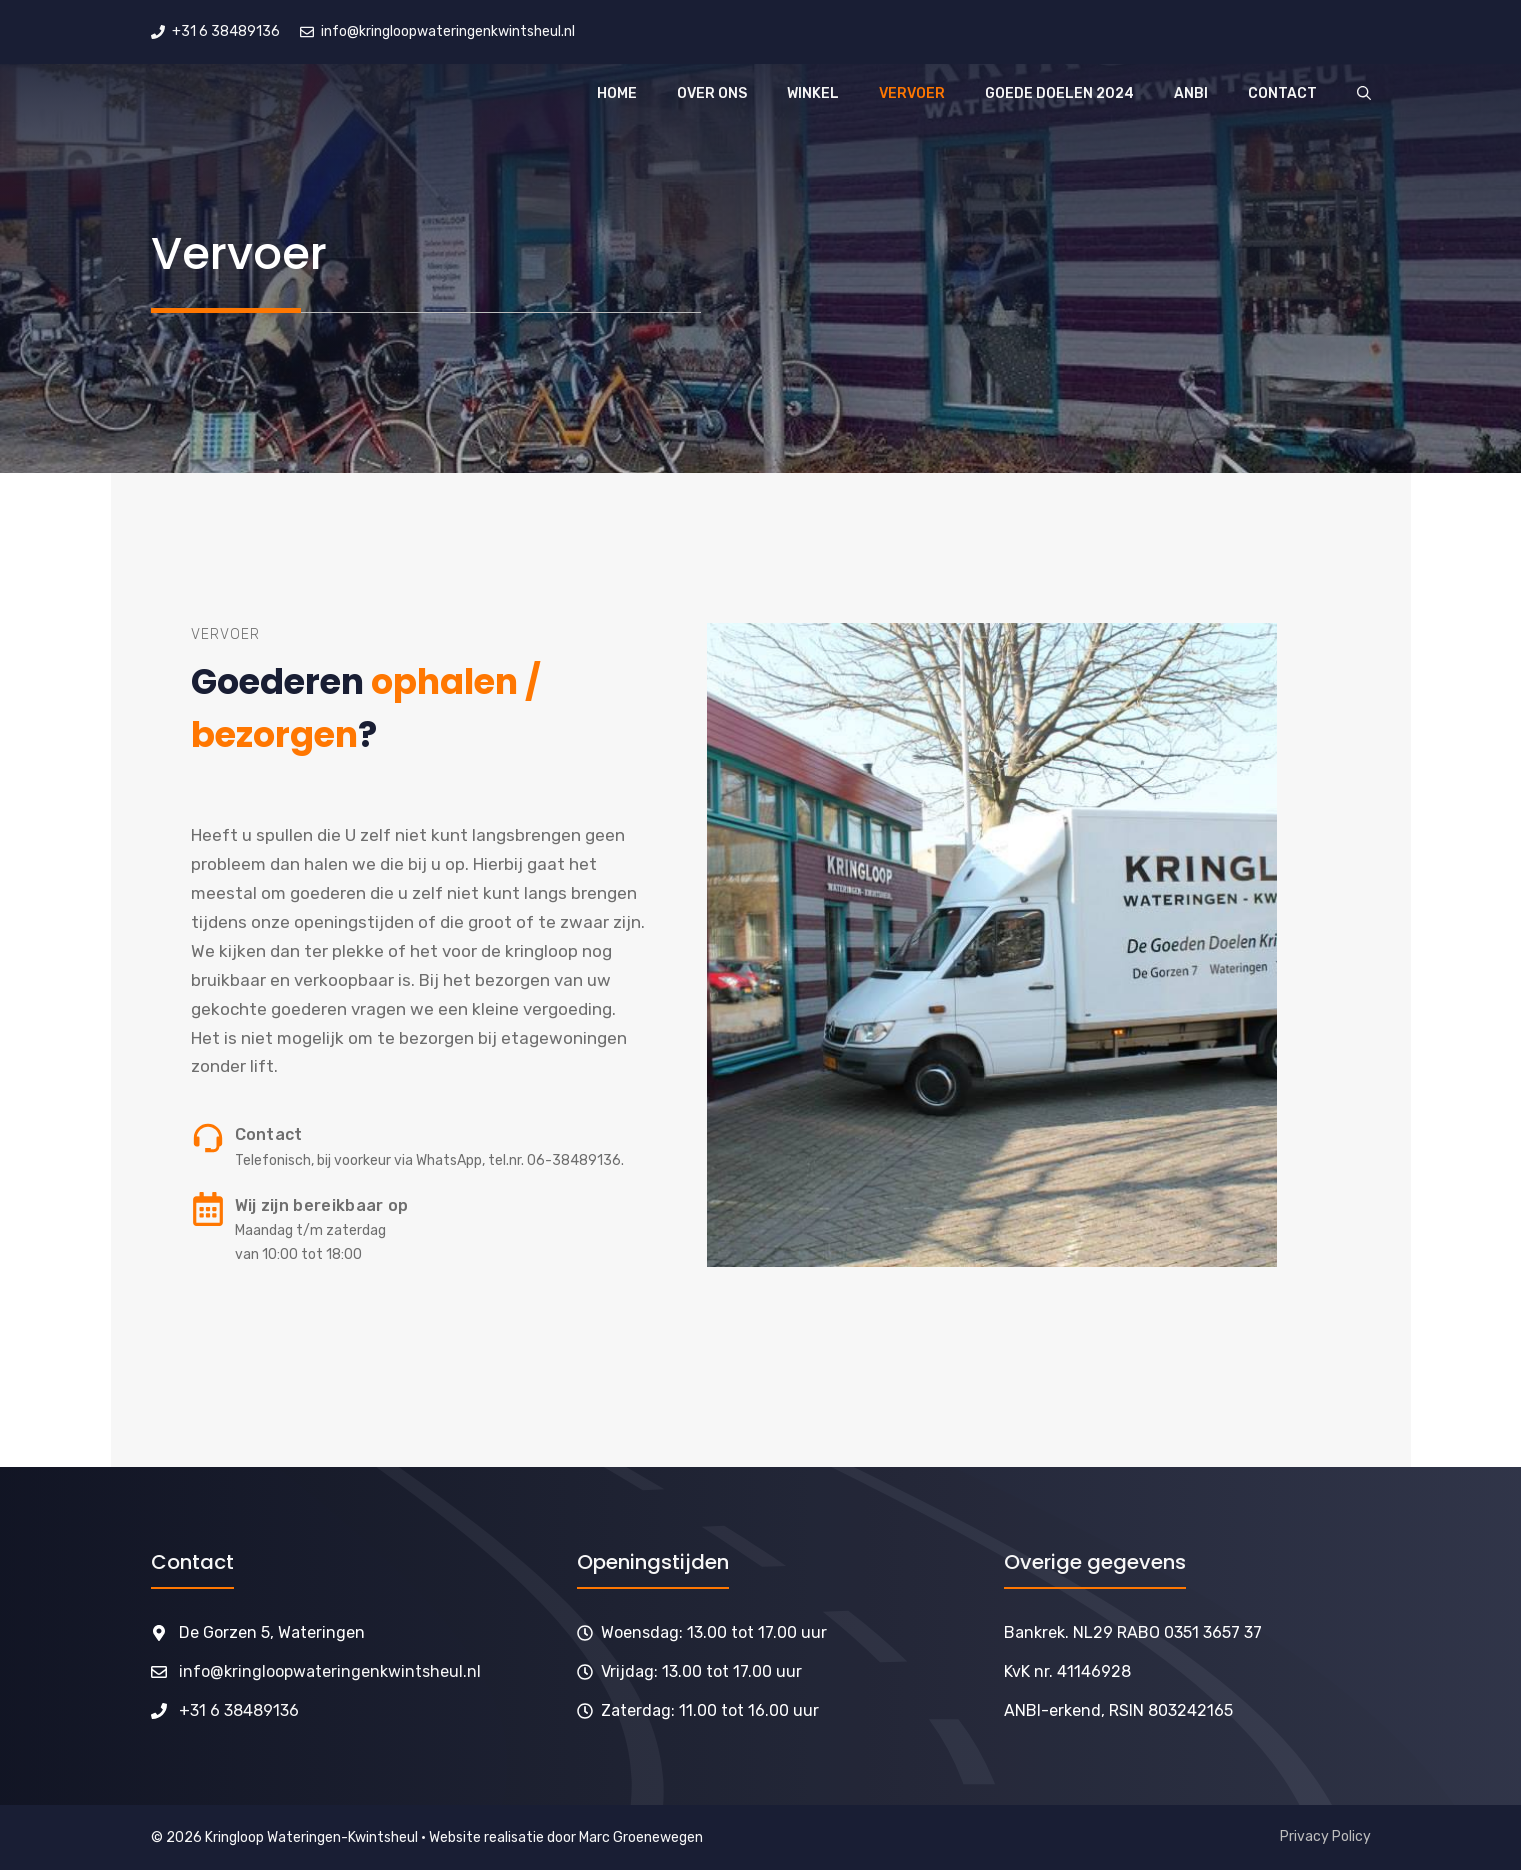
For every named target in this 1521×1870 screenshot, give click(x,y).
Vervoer (912, 93)
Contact (1282, 93)
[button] (1364, 94)
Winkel (813, 93)
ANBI (1191, 93)
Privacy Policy (1325, 1836)
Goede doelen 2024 (1059, 93)
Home (617, 93)
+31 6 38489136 (239, 1710)
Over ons (712, 93)
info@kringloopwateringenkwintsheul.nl (330, 1671)
